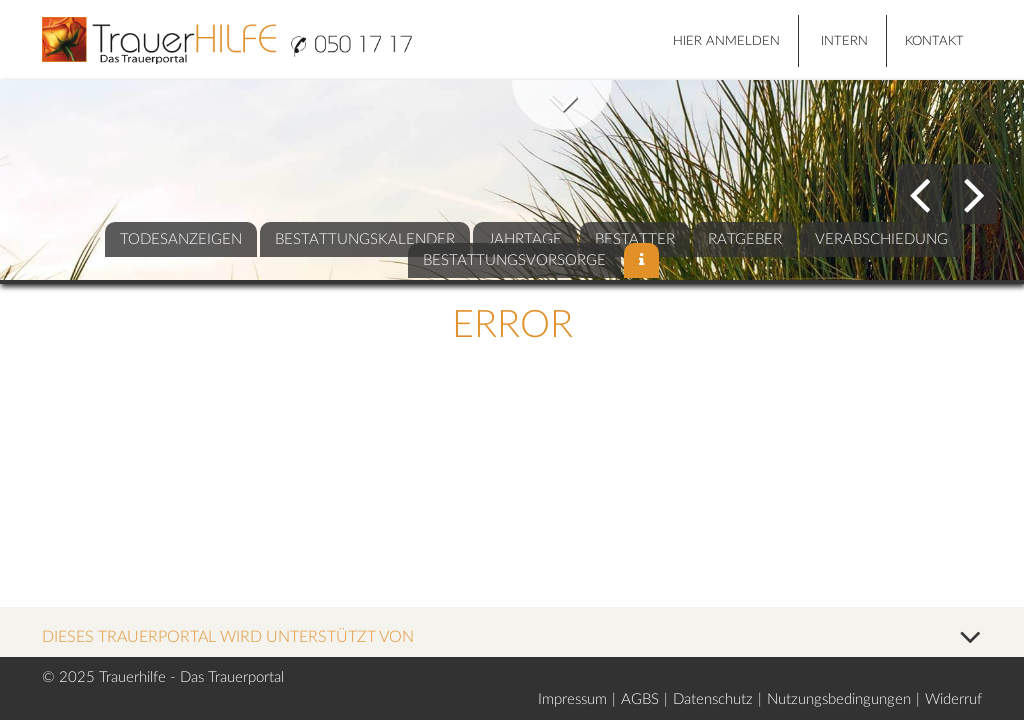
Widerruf (953, 699)
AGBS (640, 699)
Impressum (572, 699)
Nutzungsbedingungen (839, 699)
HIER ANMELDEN (726, 41)
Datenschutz (713, 699)
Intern (844, 41)
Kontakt (934, 41)
